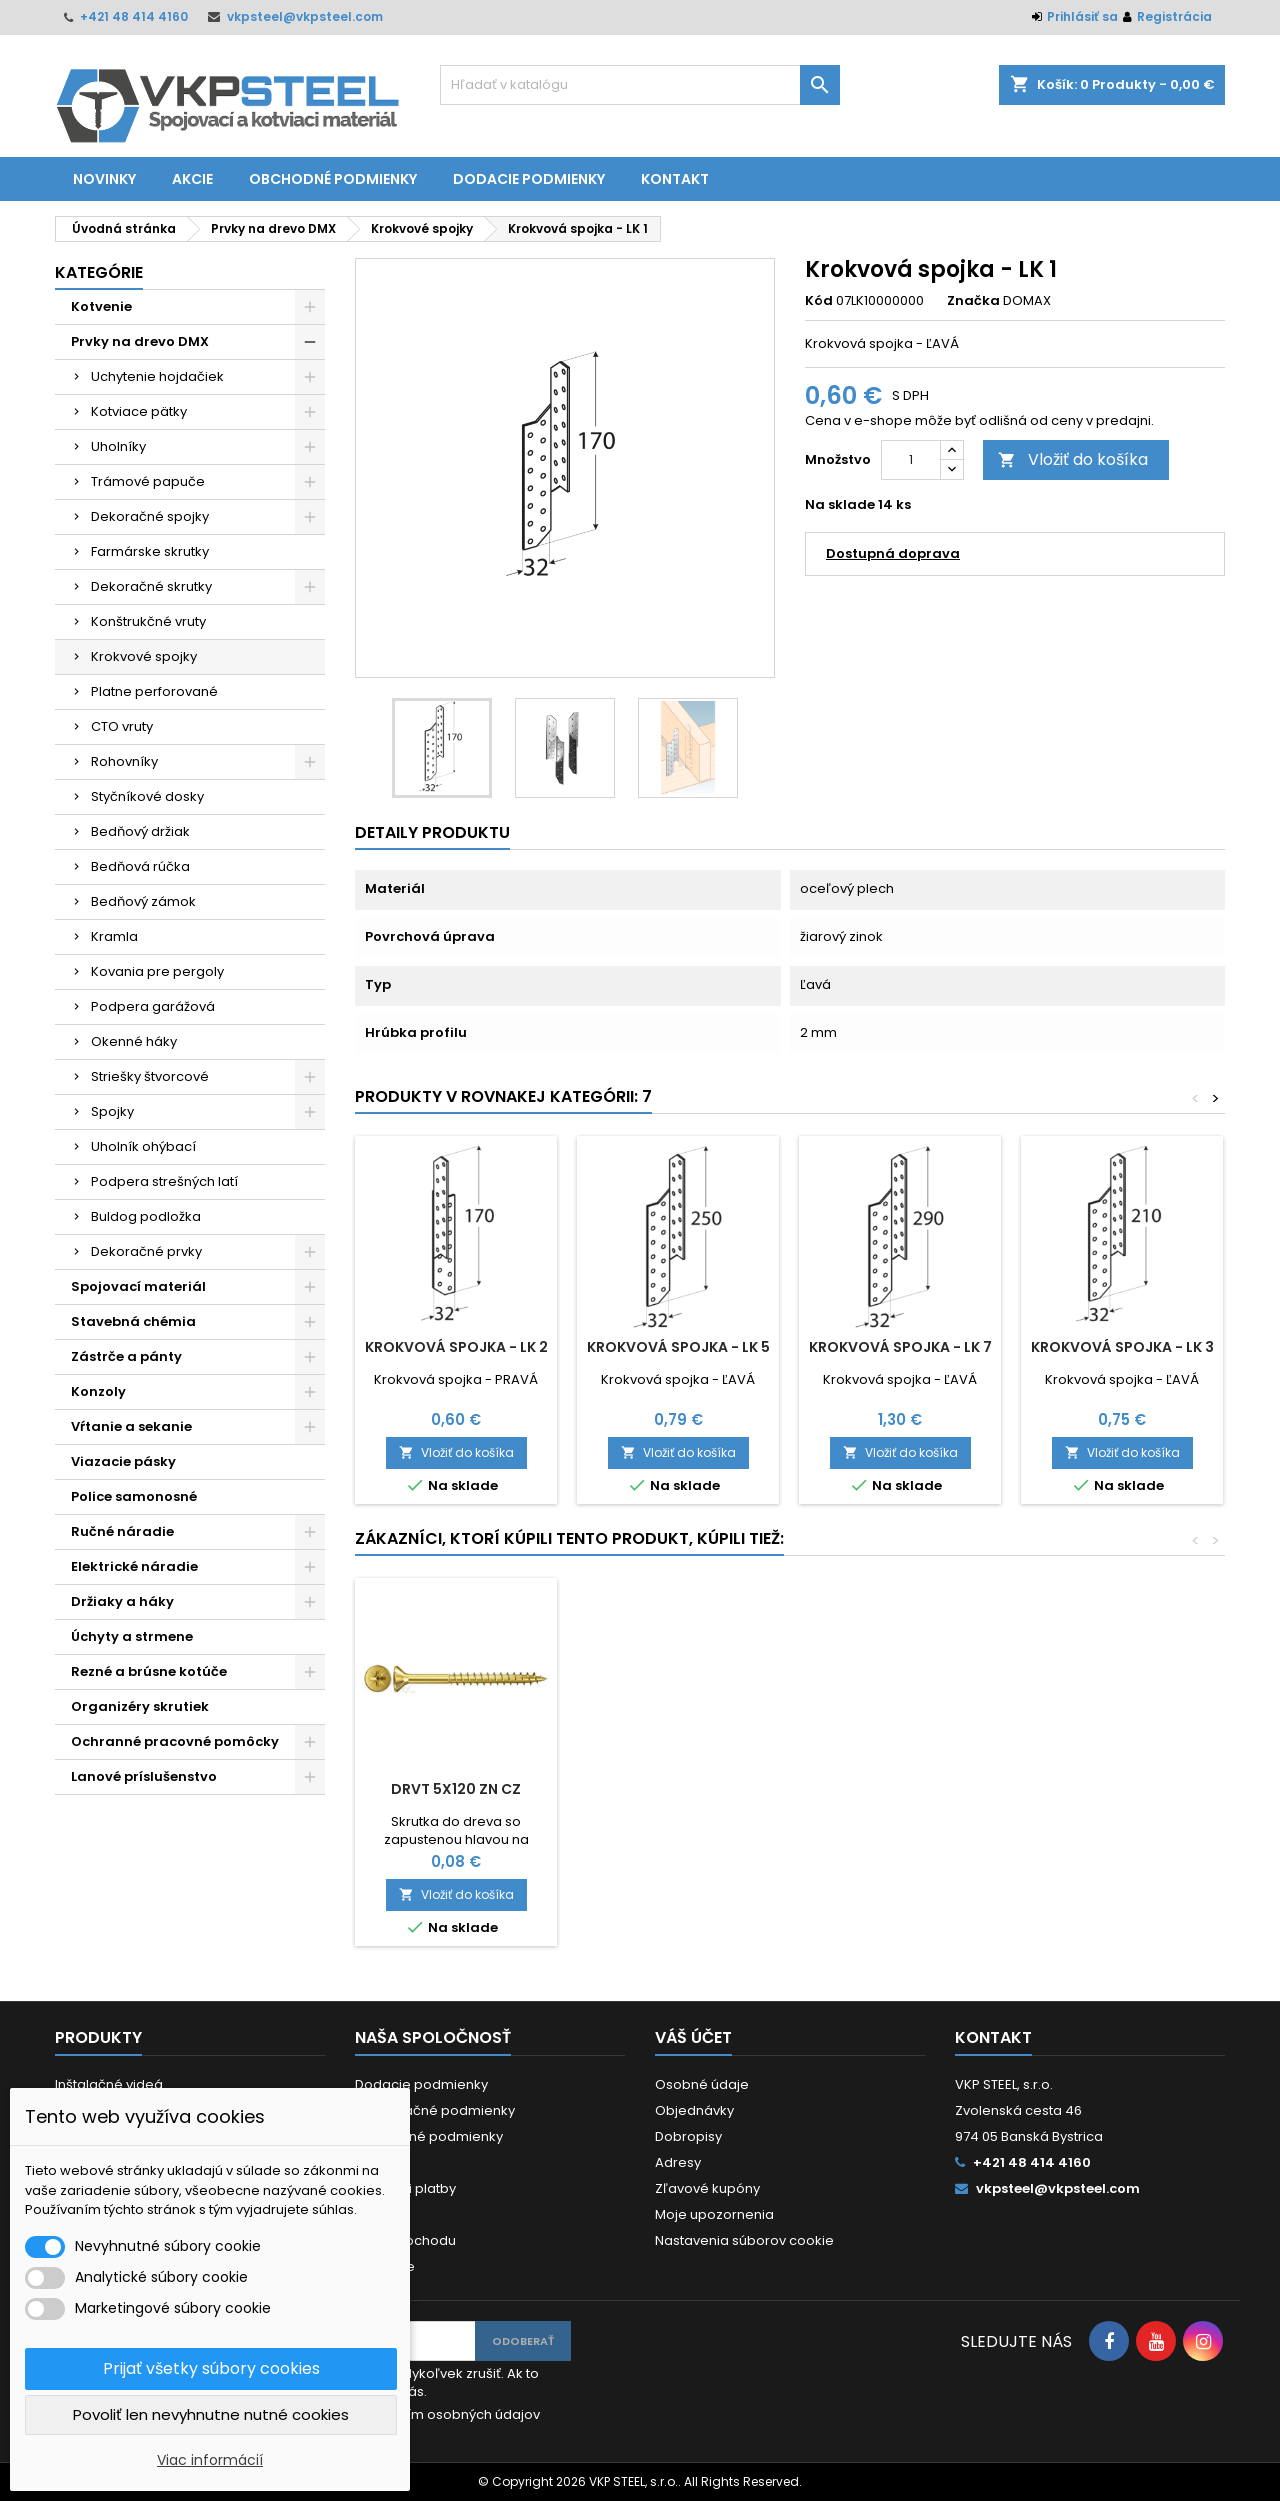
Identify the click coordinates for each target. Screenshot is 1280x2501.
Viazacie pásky (123, 1461)
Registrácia (1174, 16)
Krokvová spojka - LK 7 (900, 1347)
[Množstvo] (911, 460)
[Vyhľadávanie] (640, 85)
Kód (819, 301)
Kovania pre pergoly (157, 971)
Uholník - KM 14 (456, 1789)
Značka (973, 301)
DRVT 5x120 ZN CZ (1122, 1789)
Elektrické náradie (134, 1566)
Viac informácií (210, 2460)
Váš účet (693, 2037)
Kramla (114, 936)
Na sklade (840, 505)
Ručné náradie (122, 1531)
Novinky (104, 179)
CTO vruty (122, 726)
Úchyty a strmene (132, 1636)
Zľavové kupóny (707, 2188)
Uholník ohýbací (143, 1146)
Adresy (678, 2162)
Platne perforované (154, 691)
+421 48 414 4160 (134, 16)
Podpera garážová (153, 1006)
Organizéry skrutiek (140, 1706)
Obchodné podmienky (333, 179)
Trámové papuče (148, 481)
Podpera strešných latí (164, 1181)
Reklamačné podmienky (435, 2110)
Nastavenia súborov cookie (744, 2240)
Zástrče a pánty (126, 1356)
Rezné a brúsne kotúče (149, 1671)
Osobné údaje (702, 2084)
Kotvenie (101, 306)
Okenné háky (134, 1041)
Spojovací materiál (138, 1286)
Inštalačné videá (109, 2084)
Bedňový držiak (140, 831)
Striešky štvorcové (150, 1076)
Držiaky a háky (122, 1601)
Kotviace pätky (139, 411)
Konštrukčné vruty (148, 621)
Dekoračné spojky (150, 516)
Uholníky (118, 446)
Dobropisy (688, 2136)
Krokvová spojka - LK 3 (1122, 1347)
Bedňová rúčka (140, 866)
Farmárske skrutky (150, 551)
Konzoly (98, 1391)
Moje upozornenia (714, 2214)
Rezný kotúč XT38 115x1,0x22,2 (678, 1797)
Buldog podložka (146, 1216)
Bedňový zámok (143, 901)
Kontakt (675, 179)
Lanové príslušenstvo (144, 1776)
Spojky (112, 1111)
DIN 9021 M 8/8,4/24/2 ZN (900, 1789)
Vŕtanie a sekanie (131, 1426)
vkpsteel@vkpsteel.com (305, 16)
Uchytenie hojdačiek (157, 376)
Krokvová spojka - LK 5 (678, 1347)
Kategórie (99, 272)
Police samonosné (134, 1496)
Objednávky (694, 2110)
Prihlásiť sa (1082, 16)
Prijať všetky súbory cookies (211, 2368)
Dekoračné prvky (146, 1251)
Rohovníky (124, 761)
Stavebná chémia (133, 1321)
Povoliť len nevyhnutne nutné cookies (211, 2414)
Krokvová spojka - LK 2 (456, 1347)
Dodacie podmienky (529, 179)
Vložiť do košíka (1073, 459)
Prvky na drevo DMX (140, 341)
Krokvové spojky (144, 656)
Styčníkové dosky (147, 796)
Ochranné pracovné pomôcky (175, 1741)
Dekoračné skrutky (151, 586)
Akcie (192, 179)
